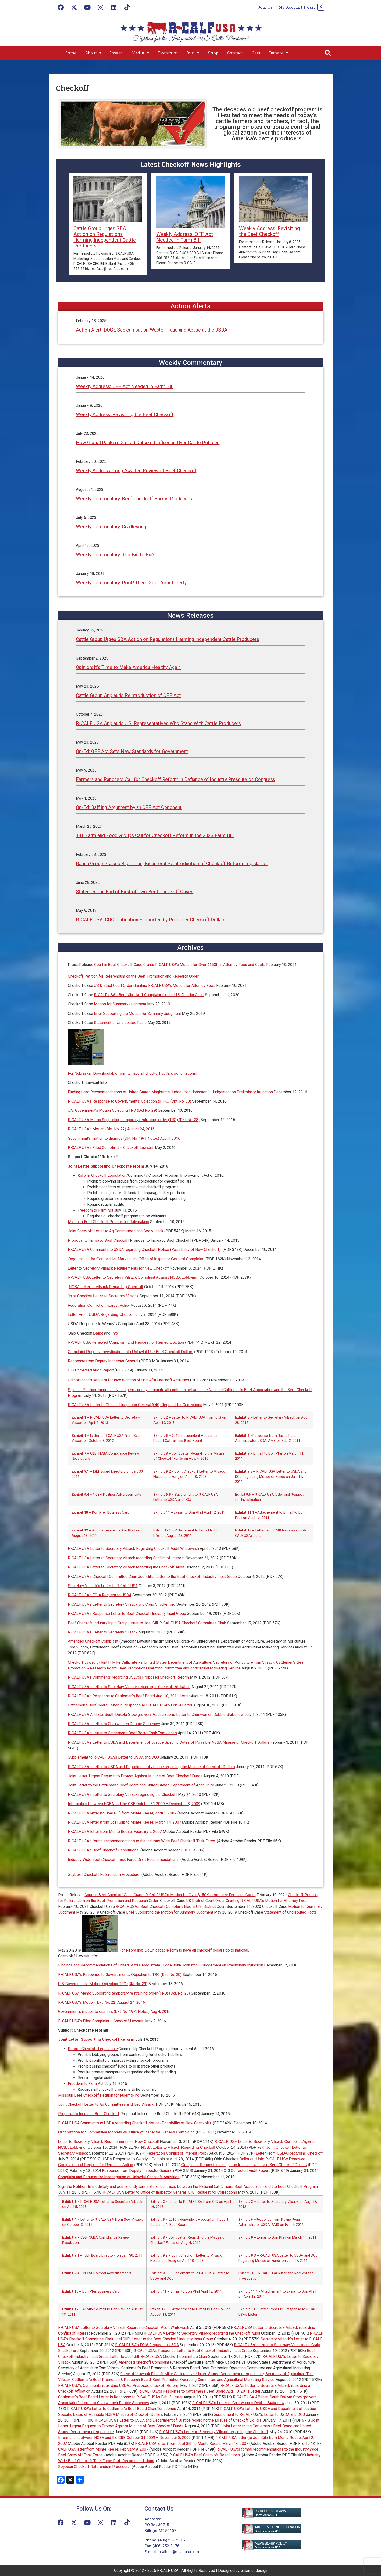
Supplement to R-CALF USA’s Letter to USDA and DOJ (113, 1757)
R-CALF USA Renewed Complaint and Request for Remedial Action (126, 1342)
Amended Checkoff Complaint (93, 1641)
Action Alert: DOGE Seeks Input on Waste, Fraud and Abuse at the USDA (151, 330)
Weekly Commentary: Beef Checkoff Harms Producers (134, 498)
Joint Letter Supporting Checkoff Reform (106, 1166)
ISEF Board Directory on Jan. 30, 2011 (102, 2255)
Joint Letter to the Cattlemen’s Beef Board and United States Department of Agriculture (141, 1785)
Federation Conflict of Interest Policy (99, 1305)
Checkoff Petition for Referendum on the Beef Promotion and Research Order (134, 976)
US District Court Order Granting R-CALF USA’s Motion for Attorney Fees (154, 985)
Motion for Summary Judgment (120, 1004)
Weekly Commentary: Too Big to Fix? (115, 555)
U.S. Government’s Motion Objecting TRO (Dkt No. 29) (112, 1110)
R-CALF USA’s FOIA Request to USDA (99, 1595)
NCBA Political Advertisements (106, 1495)
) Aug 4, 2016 (169, 1138)
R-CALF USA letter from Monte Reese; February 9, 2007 (115, 1831)
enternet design (254, 2570)
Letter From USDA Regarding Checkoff (101, 1315)
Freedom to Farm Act (96, 1210)
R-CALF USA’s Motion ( (87, 1129)
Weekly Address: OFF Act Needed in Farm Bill (184, 237)
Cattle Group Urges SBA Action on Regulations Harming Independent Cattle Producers (104, 237)
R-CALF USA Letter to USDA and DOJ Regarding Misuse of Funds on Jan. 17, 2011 (271, 1476)
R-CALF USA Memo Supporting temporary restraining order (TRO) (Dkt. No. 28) (134, 1119)
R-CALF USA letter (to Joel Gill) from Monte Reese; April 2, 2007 (122, 1813)
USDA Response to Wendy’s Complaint (102, 1324)
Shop (213, 53)
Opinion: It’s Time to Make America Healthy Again (128, 667)
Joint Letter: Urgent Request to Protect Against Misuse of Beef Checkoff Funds (135, 1776)
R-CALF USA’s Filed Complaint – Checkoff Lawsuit (110, 1147)
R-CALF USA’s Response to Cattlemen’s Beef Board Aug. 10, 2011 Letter (129, 1696)
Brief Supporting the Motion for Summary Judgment (137, 1013)
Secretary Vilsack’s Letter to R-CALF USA (103, 1585)
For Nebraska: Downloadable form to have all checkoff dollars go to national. (132, 1073)
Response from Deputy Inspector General (103, 1361)
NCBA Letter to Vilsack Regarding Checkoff (106, 1287)
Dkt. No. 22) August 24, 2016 (131, 1129)
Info (115, 1333)
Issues (116, 53)
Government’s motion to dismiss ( (96, 1138)
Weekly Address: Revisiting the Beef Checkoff (269, 231)
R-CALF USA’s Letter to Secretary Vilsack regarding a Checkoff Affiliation (129, 1686)
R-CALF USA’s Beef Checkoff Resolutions (103, 1850)
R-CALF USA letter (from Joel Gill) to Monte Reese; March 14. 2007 (124, 1822)
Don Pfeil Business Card (100, 1512)
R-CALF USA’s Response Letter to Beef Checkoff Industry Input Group (127, 1613)
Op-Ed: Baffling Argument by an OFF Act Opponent (129, 807)
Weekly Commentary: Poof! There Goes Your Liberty (131, 583)
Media (140, 53)
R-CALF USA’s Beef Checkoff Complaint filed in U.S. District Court (149, 995)
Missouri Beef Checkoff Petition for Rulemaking (108, 1221)
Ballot (98, 1333)
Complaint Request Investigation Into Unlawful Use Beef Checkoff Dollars (130, 1352)
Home (70, 53)
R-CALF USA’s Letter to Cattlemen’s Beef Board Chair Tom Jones (122, 1733)
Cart (311, 7)
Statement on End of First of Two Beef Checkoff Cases (134, 891)
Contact (235, 53)
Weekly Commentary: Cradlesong (111, 527)
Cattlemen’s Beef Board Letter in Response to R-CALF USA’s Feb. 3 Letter (130, 1705)
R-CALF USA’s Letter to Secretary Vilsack (102, 1632)
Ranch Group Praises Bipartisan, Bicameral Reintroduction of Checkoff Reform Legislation (172, 863)
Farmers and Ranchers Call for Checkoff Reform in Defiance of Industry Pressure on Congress (175, 779)
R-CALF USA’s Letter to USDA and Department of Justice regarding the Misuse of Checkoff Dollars (151, 1766)
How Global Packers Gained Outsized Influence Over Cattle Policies (147, 442)
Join (192, 53)
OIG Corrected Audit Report (91, 1370)
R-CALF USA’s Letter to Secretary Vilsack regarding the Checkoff (122, 1794)
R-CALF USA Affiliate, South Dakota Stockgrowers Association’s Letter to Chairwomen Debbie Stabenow (156, 1714)
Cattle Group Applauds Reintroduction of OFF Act (128, 695)
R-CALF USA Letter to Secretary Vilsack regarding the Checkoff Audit (126, 1567)
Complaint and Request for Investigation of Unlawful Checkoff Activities (128, 1380)
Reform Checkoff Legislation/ (103, 1175)
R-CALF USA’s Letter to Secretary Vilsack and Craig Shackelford (121, 1604)
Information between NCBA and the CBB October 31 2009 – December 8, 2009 (134, 1803)
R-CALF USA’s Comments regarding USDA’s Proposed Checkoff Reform (128, 1677)
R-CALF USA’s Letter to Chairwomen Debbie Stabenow (114, 1723)
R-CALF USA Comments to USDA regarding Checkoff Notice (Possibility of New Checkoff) (144, 1249)
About (93, 53)
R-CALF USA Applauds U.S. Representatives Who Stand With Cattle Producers (158, 723)
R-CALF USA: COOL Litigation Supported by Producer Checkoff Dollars (151, 919)
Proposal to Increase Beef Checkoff (98, 1240)
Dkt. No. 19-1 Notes (141, 1138)
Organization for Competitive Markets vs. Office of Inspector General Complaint (135, 1259)
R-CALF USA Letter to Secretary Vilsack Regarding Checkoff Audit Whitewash (133, 1548)
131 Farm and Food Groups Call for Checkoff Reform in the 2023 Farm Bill (155, 835)
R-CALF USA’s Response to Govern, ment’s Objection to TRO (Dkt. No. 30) (129, 1101)
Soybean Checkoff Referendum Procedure (103, 1874)
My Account (290, 7)
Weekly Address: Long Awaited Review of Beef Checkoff (136, 470)
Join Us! (265, 7)
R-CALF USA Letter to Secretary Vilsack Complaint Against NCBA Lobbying (132, 1277)
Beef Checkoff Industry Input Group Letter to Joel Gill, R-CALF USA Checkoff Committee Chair (147, 1623)
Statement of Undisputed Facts (120, 1022)
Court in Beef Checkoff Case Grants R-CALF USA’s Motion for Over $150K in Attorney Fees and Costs (179, 964)
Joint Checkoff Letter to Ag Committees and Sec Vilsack (115, 1231)
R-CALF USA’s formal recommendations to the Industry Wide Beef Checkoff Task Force (141, 1841)
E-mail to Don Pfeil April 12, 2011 (189, 1512)
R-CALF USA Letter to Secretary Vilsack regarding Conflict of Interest (126, 1558)
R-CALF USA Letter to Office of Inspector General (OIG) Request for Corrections (135, 1404)
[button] (93, 53)
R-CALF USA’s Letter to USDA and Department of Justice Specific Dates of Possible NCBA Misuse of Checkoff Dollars (168, 1742)
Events (167, 53)
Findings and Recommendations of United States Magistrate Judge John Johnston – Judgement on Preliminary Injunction (170, 1092)
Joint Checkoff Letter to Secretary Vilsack (103, 1296)
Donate (278, 53)
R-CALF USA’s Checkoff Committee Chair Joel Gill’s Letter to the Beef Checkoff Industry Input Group (152, 1576)
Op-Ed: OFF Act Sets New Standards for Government (132, 751)
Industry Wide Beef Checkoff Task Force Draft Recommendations (123, 1859)
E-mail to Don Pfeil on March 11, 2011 (277, 2237)
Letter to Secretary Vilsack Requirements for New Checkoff (118, 1268)
